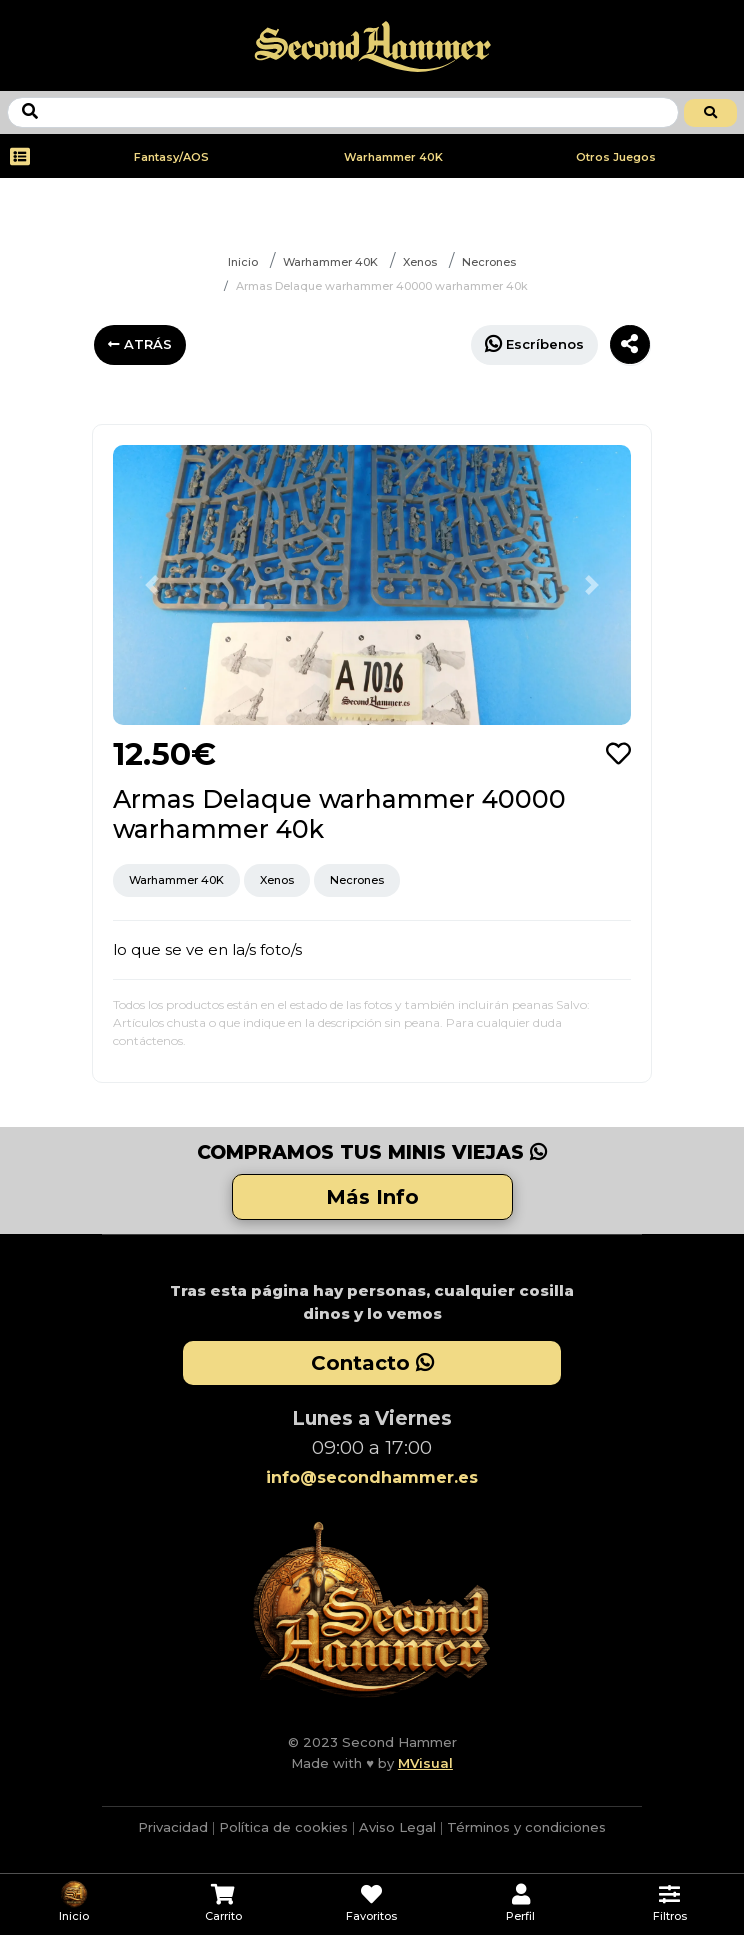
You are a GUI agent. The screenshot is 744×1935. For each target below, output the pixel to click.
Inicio (243, 262)
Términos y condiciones (526, 1827)
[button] (152, 585)
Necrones (489, 262)
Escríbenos (534, 343)
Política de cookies (283, 1827)
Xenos (420, 262)
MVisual (425, 1763)
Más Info (372, 1197)
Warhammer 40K (393, 157)
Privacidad (173, 1827)
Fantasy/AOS (171, 157)
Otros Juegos (616, 157)
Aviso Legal (397, 1827)
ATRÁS (140, 344)
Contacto (372, 1363)
